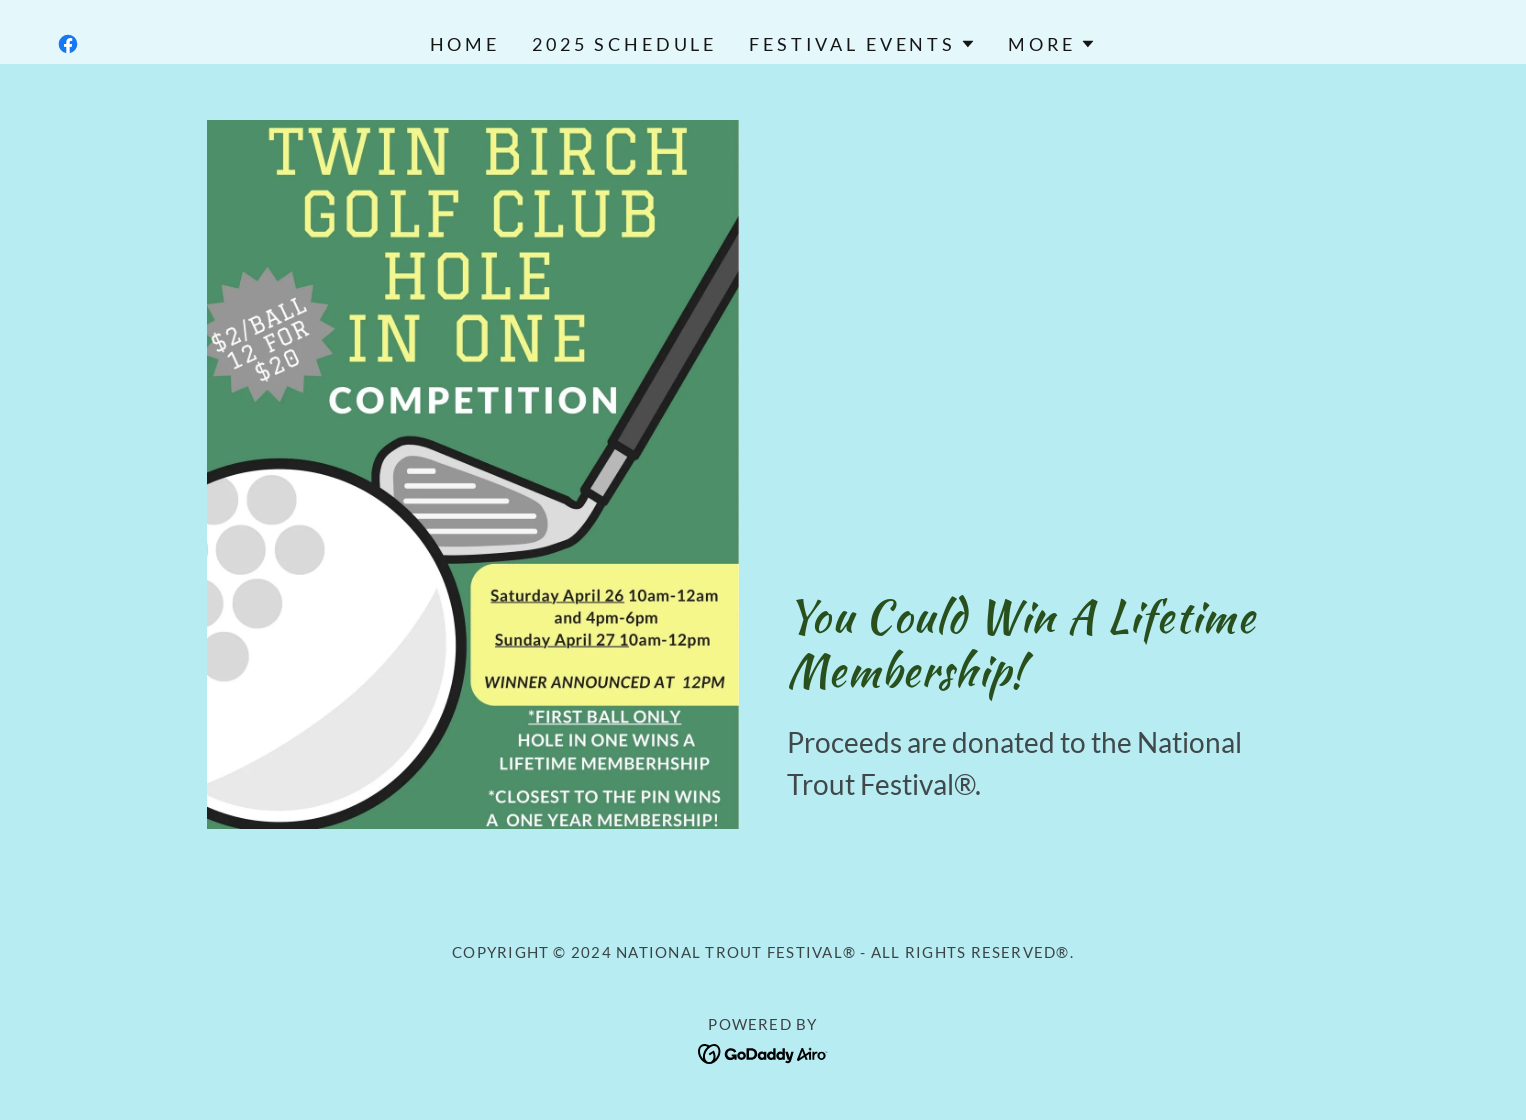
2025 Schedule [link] (624, 44)
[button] (862, 44)
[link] (68, 44)
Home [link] (465, 44)
